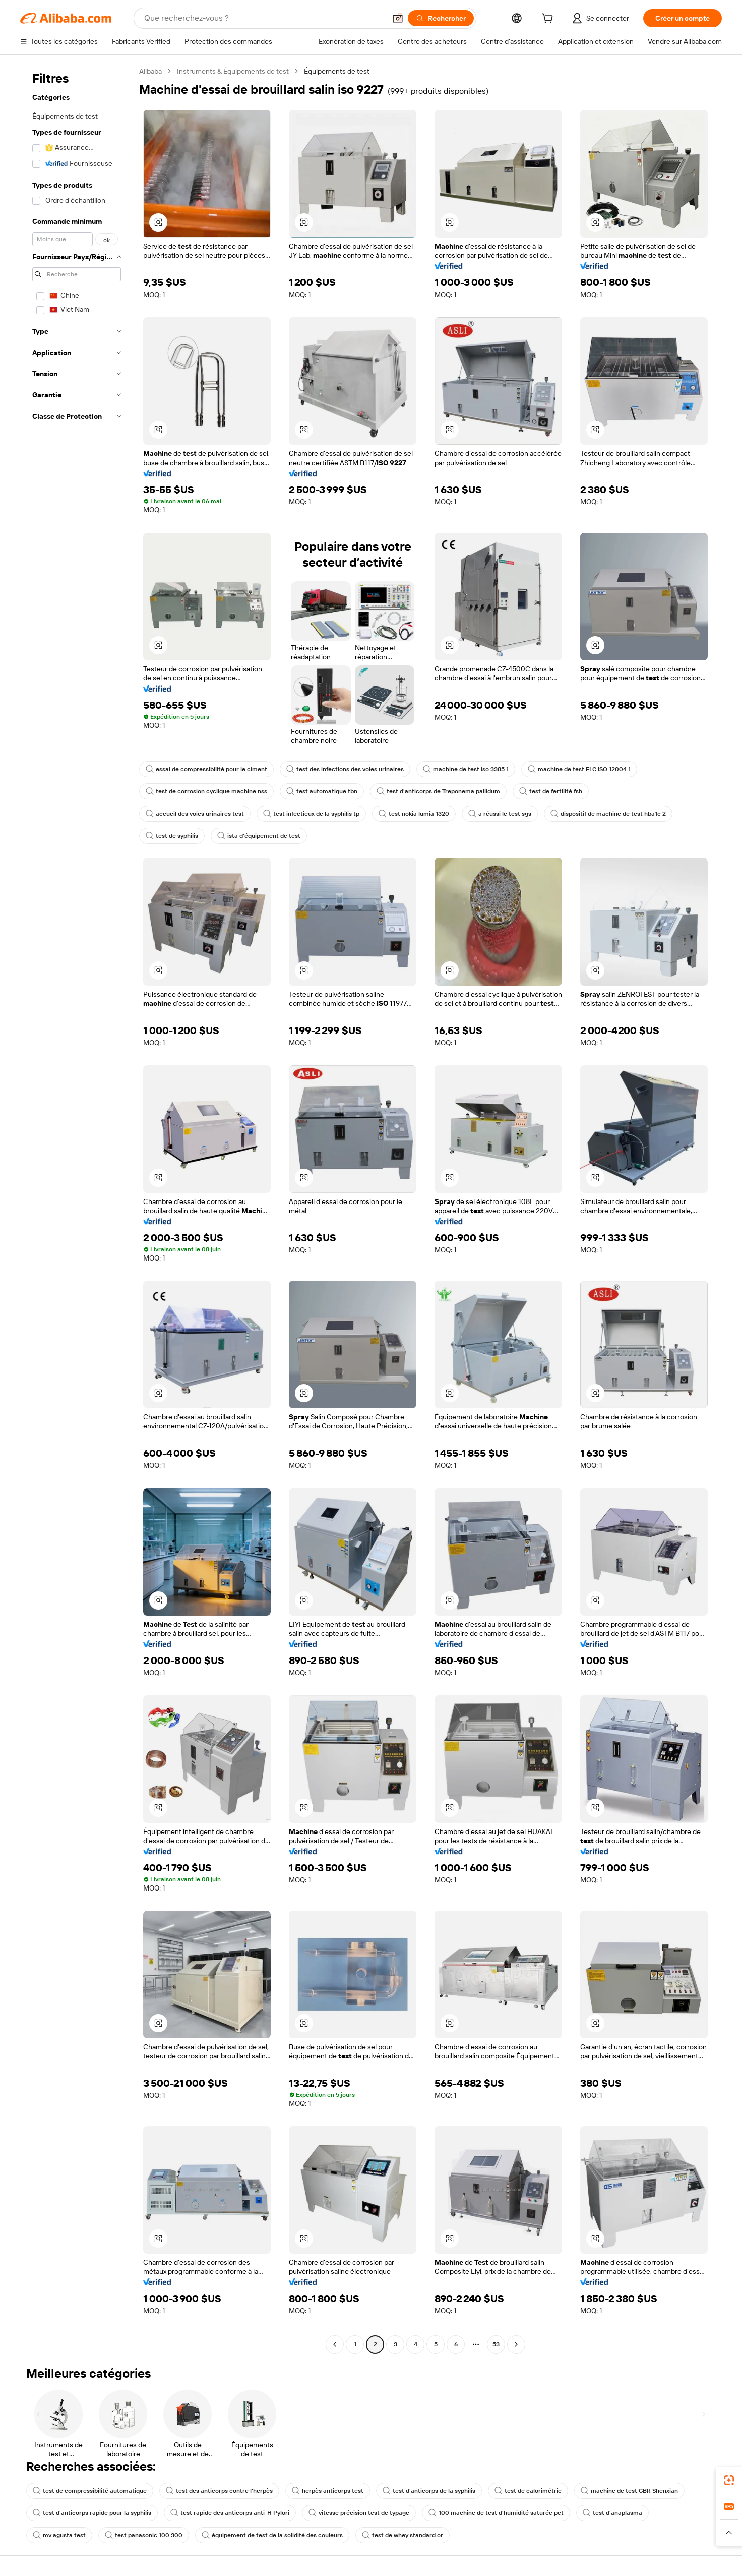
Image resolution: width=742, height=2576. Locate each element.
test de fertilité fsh (550, 791)
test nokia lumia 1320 (414, 814)
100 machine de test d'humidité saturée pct (496, 2513)
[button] (398, 18)
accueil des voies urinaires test (195, 814)
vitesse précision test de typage (358, 2513)
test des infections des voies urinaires (345, 769)
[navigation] (76, 1209)
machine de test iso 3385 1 (466, 769)
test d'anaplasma (612, 2513)
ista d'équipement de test (258, 836)
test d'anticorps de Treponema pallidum (438, 791)
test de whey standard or (402, 2535)
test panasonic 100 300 (143, 2535)
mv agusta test (59, 2535)
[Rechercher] (441, 18)
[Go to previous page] (335, 2344)
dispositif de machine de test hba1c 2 (608, 814)
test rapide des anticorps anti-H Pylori (229, 2513)
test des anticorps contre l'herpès (219, 2491)
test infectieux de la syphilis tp (311, 814)
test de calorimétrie (528, 2491)
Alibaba (150, 71)
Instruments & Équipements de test (233, 71)
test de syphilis (172, 836)
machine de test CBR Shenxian (629, 2491)
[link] (729, 2480)
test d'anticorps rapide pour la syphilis (92, 2513)
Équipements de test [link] (336, 71)
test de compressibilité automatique (90, 2491)
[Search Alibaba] (264, 18)
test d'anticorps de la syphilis (429, 2491)
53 (496, 2344)
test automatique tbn (321, 791)
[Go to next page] (516, 2344)
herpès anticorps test (327, 2491)
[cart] (549, 20)
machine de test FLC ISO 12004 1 (579, 769)
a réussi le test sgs (499, 814)
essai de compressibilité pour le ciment (206, 769)
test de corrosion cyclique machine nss (206, 791)
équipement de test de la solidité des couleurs (272, 2535)
